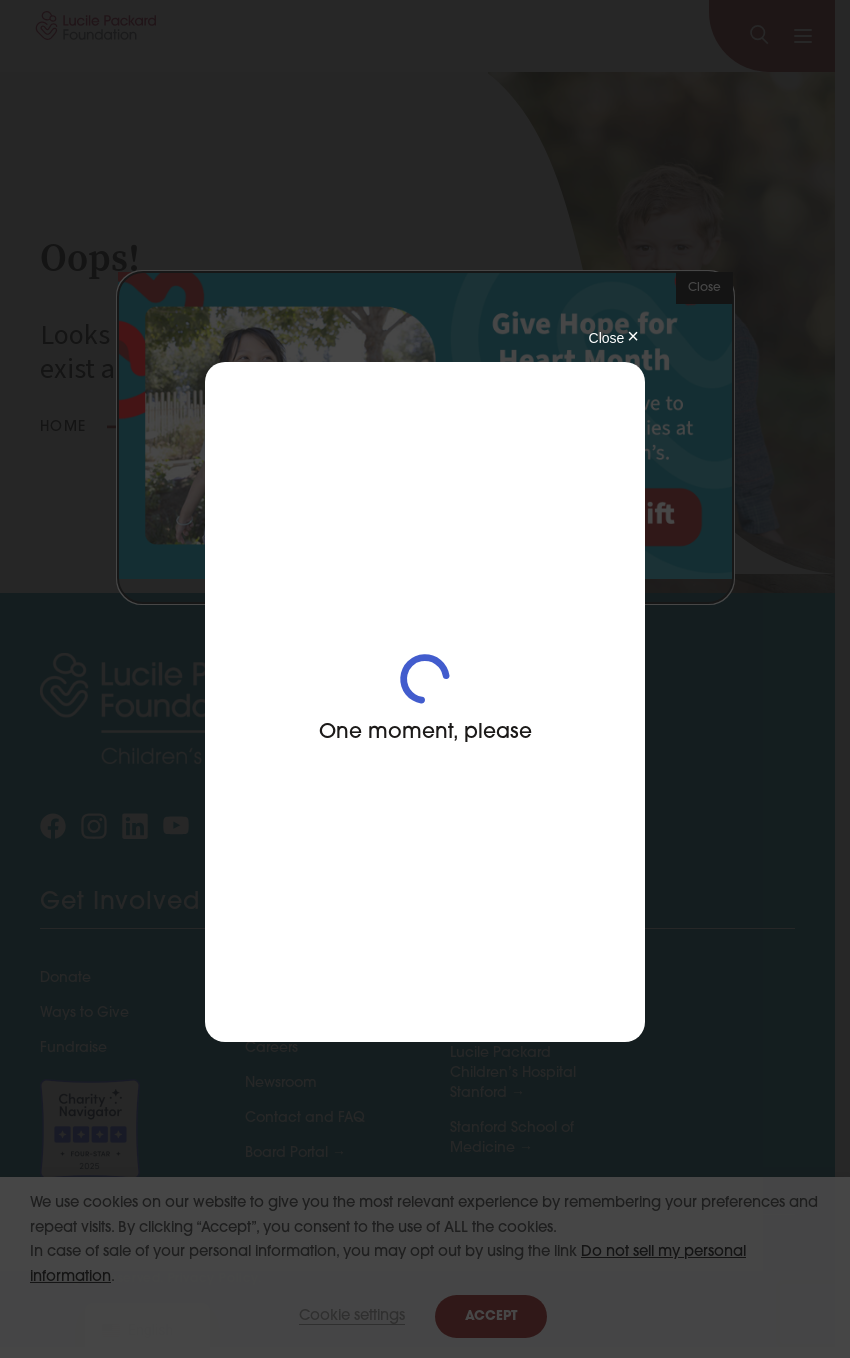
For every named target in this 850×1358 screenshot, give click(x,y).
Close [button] (704, 288)
